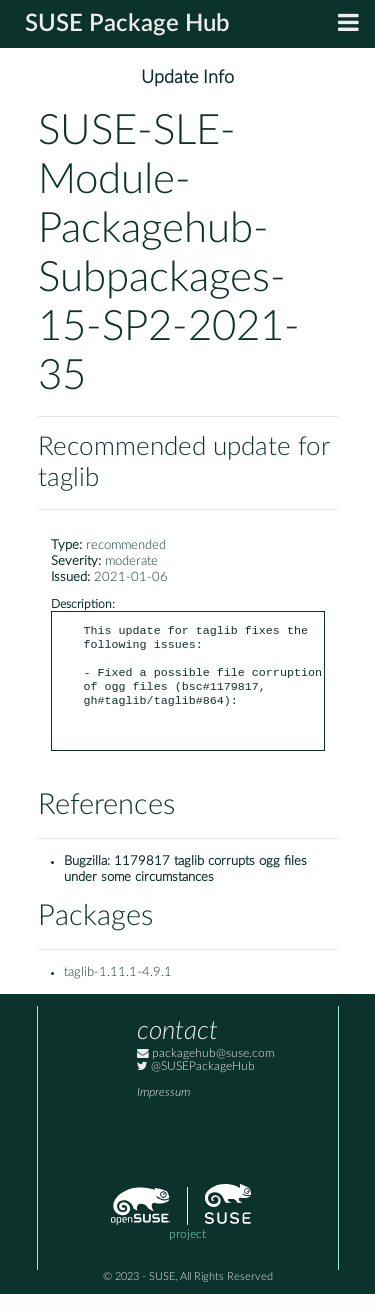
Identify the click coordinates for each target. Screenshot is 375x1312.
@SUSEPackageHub (196, 1084)
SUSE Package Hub (127, 24)
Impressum (163, 1110)
